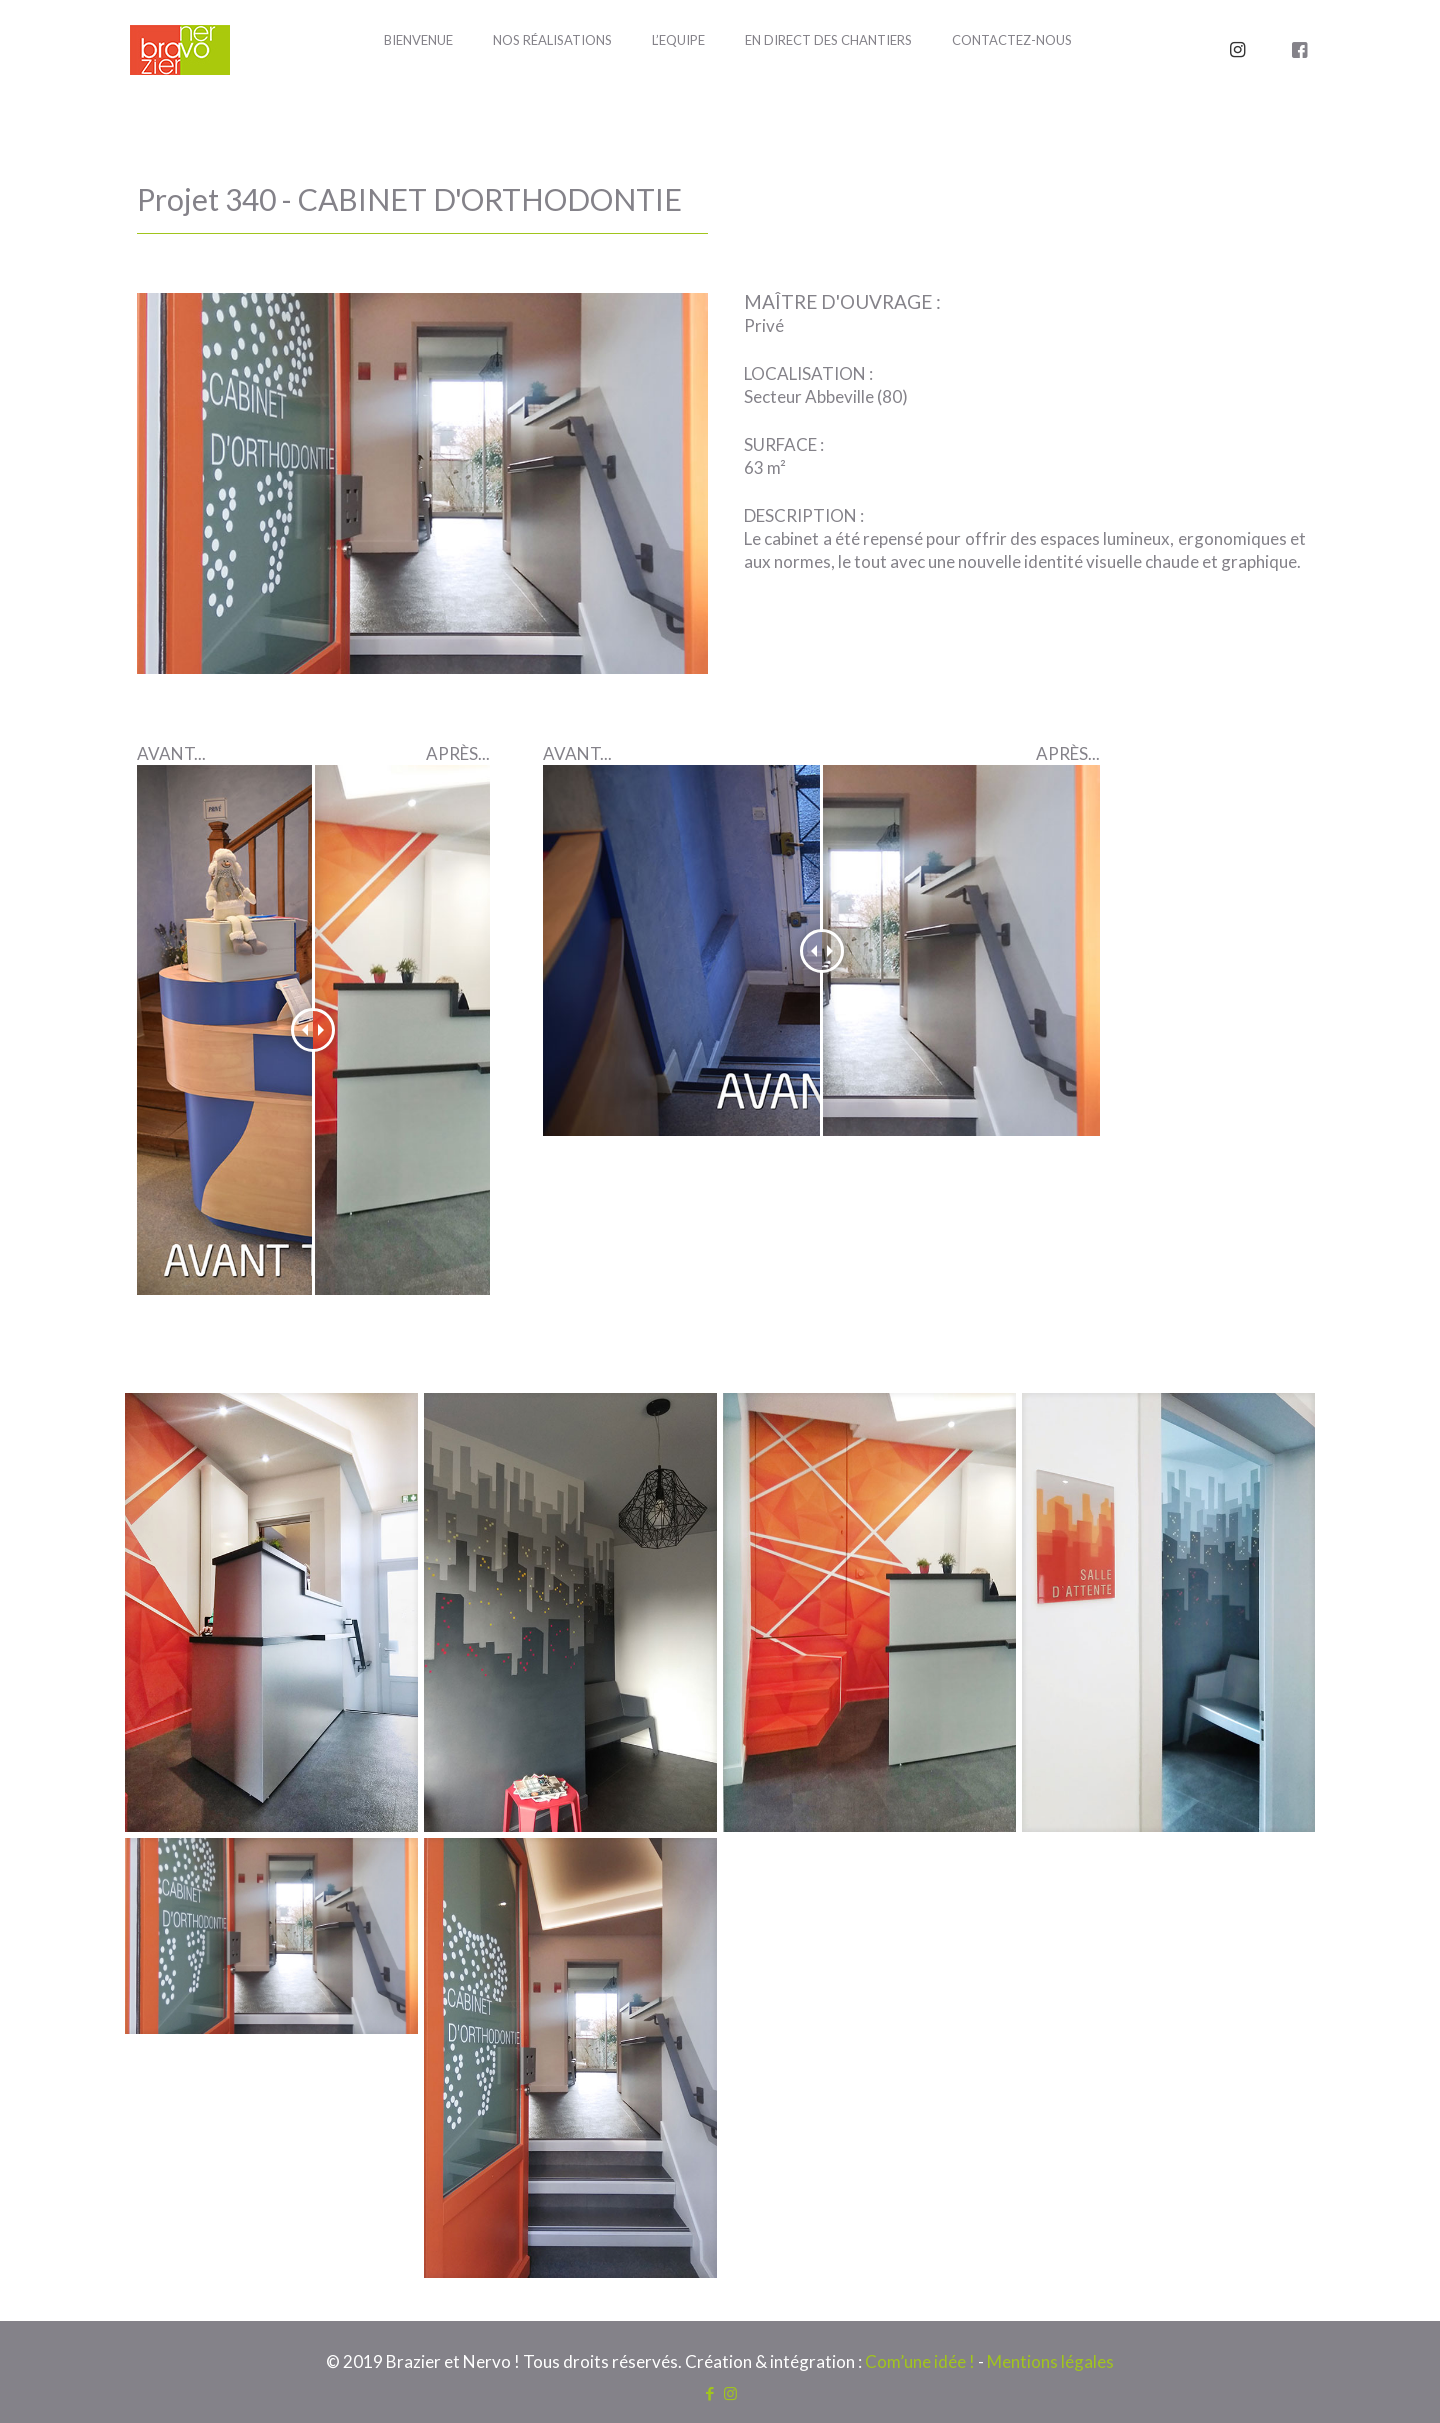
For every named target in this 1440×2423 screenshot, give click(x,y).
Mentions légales (1050, 2361)
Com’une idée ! (920, 2361)
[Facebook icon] (709, 2393)
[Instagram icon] (730, 2393)
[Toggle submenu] (552, 90)
